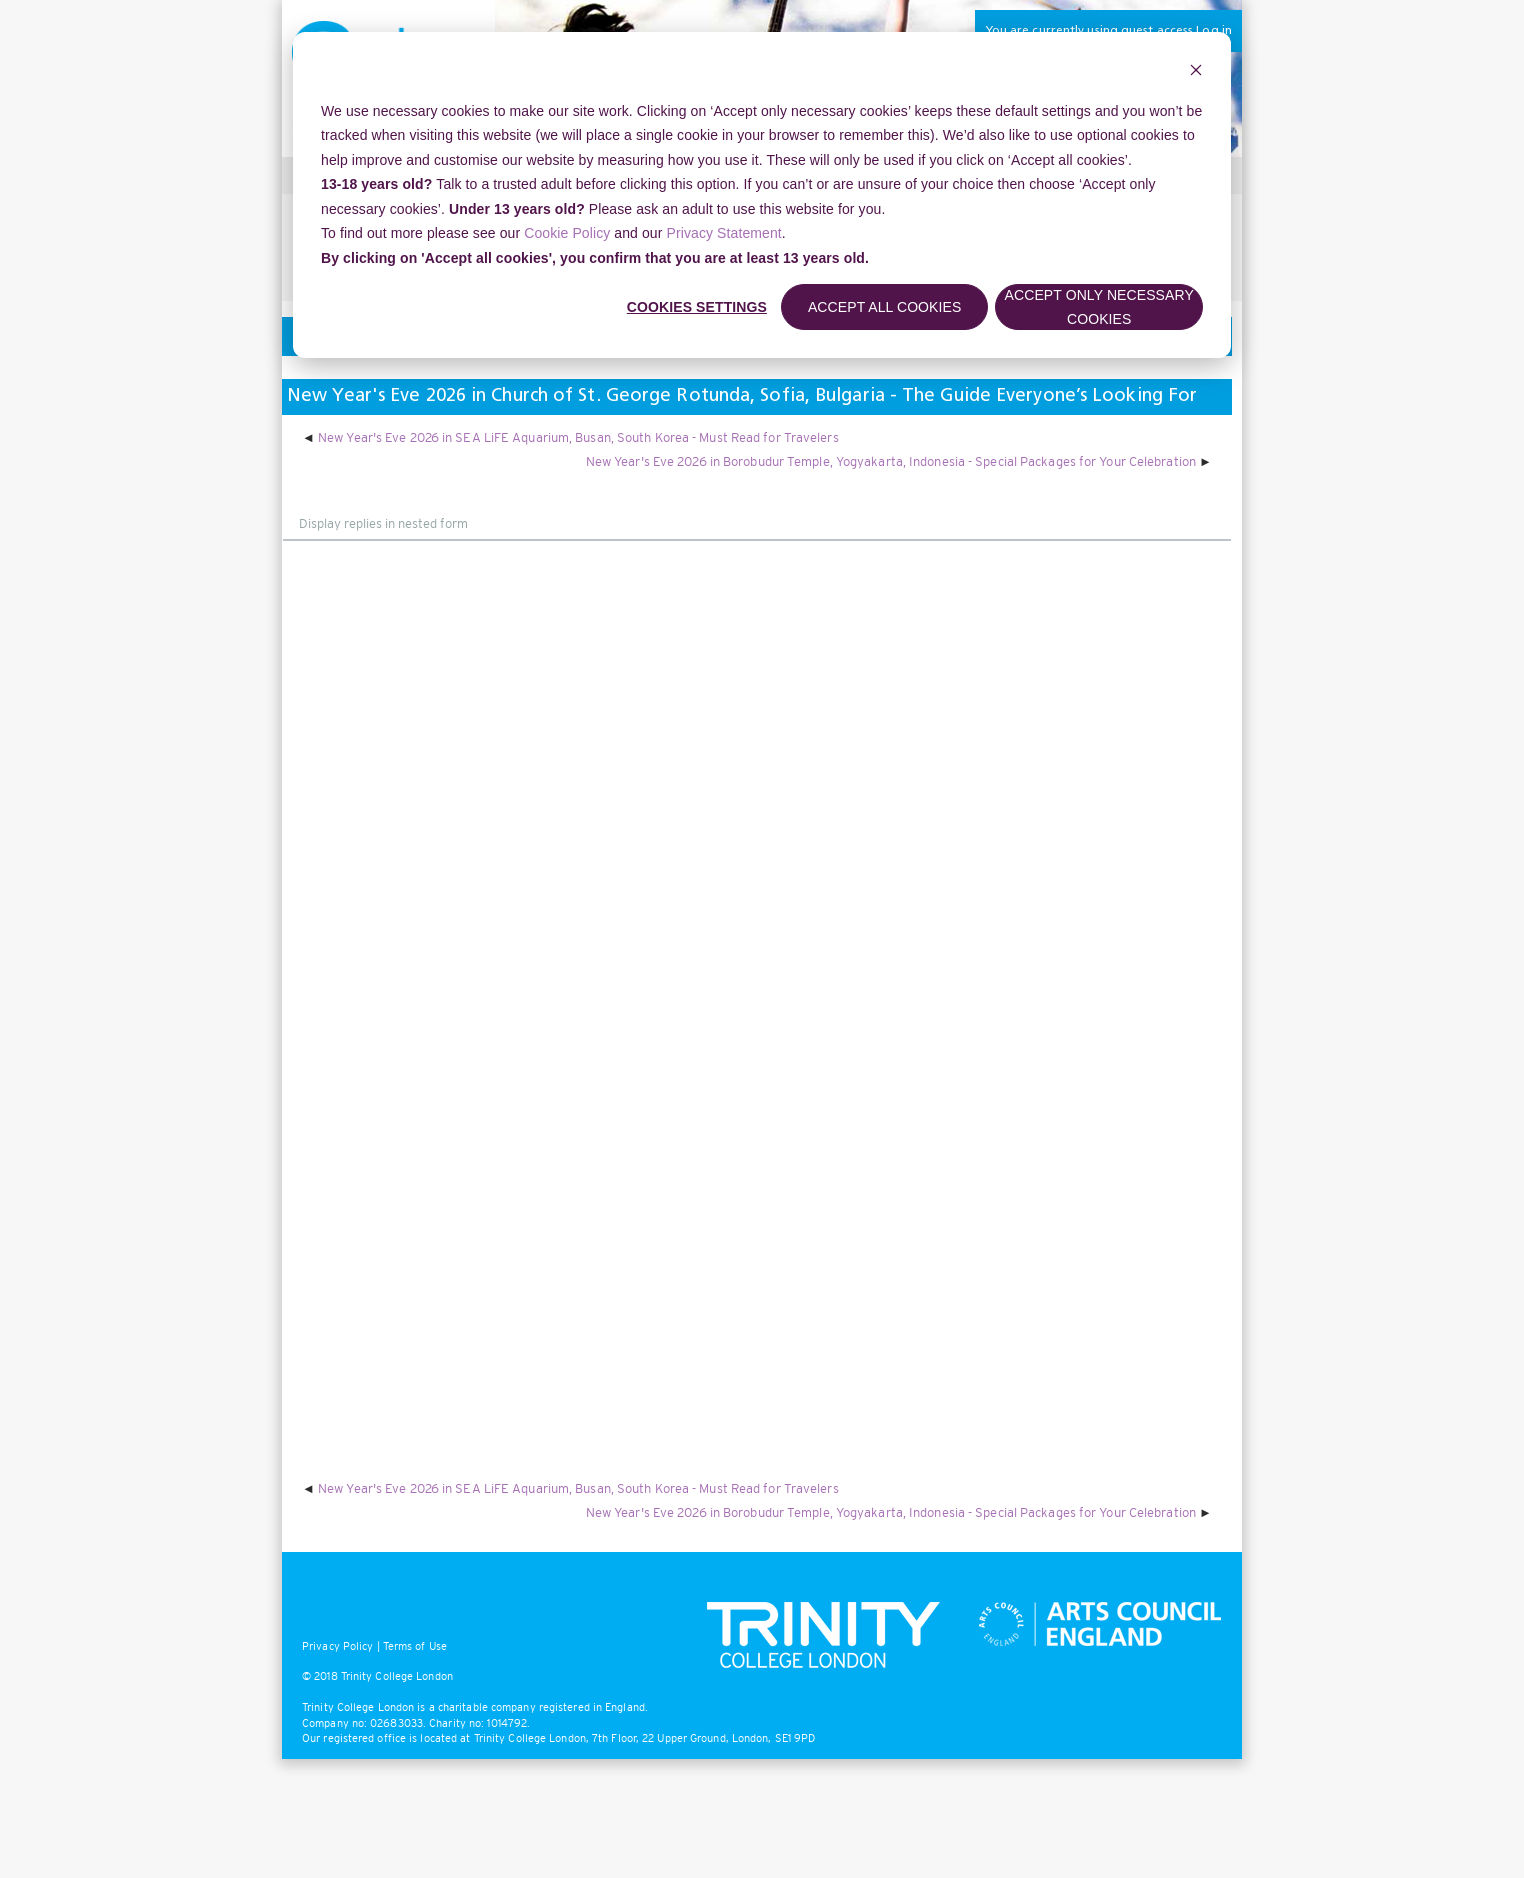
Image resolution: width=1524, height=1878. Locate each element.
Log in (1214, 31)
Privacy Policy (337, 1646)
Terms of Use (415, 1646)
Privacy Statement (724, 233)
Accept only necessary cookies (1099, 307)
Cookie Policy (567, 233)
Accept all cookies (885, 307)
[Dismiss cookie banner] (1196, 72)
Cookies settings (697, 307)
